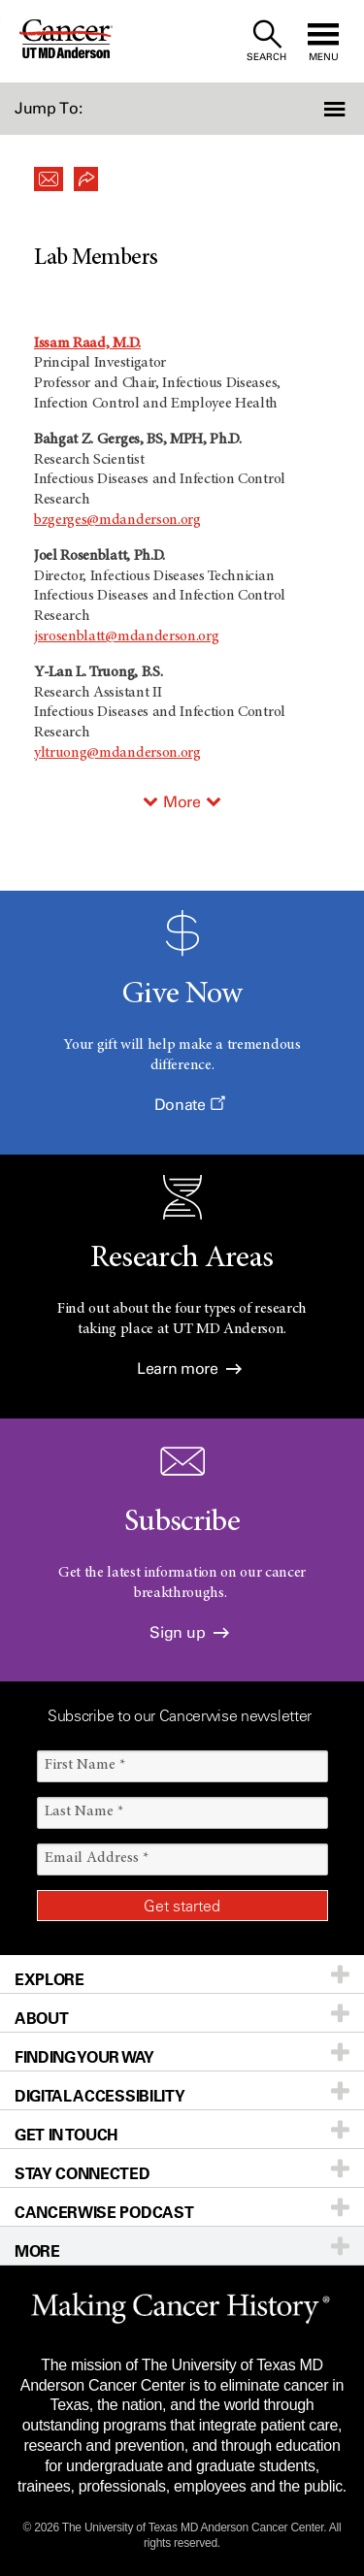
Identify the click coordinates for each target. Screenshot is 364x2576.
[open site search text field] (266, 41)
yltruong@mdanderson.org (117, 753)
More (182, 802)
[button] (337, 108)
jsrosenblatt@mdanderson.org (126, 636)
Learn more (189, 1368)
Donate (189, 1104)
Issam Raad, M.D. (87, 343)
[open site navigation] (323, 41)
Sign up (188, 1632)
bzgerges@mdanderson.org (117, 520)
